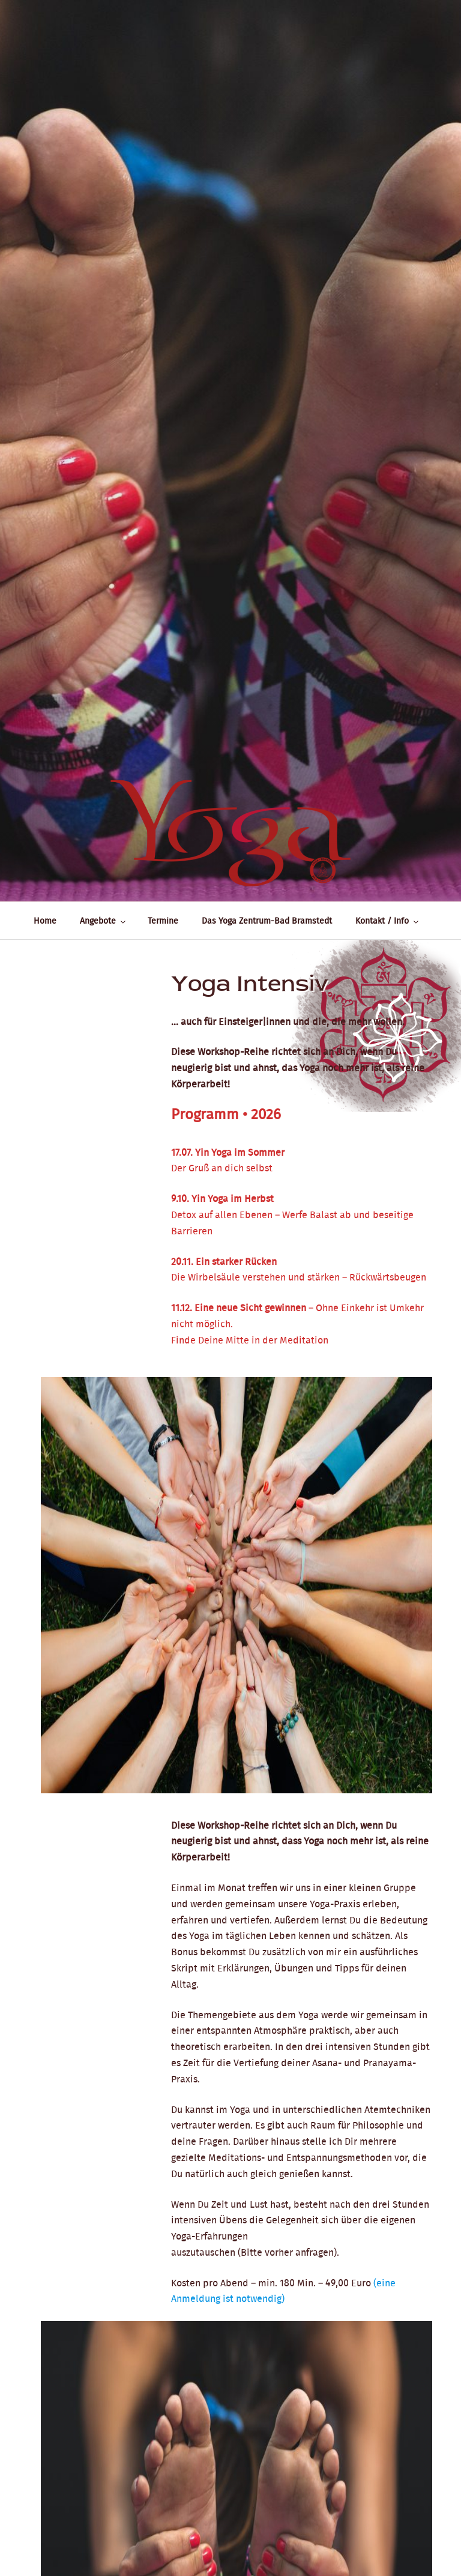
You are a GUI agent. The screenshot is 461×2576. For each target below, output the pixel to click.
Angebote (103, 921)
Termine (163, 921)
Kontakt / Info (387, 921)
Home (45, 921)
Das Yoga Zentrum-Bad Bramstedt (267, 921)
